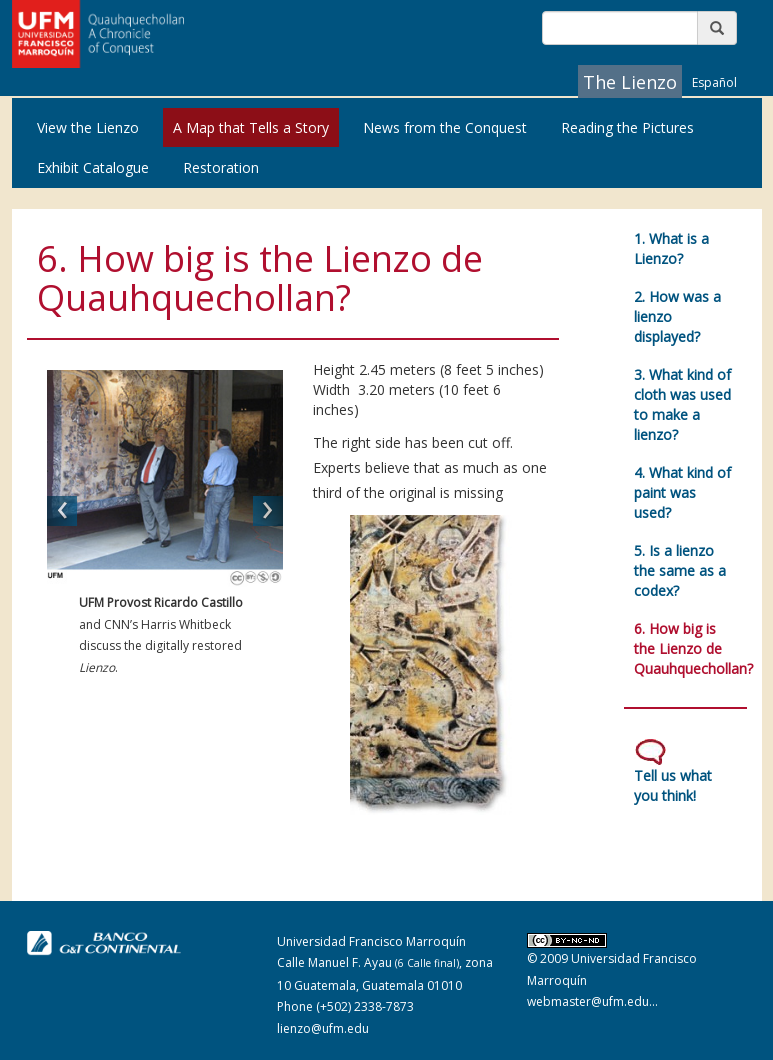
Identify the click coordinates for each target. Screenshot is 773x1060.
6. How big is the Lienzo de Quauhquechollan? (693, 648)
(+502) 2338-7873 (365, 1006)
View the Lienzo (88, 127)
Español (714, 82)
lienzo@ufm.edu (323, 1028)
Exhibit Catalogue (93, 167)
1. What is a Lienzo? (671, 248)
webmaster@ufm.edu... (592, 1001)
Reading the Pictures (627, 127)
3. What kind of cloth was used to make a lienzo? (682, 404)
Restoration (221, 167)
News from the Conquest (445, 127)
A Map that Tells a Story (251, 127)
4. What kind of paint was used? (682, 492)
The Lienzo (630, 82)
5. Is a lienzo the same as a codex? (680, 570)
